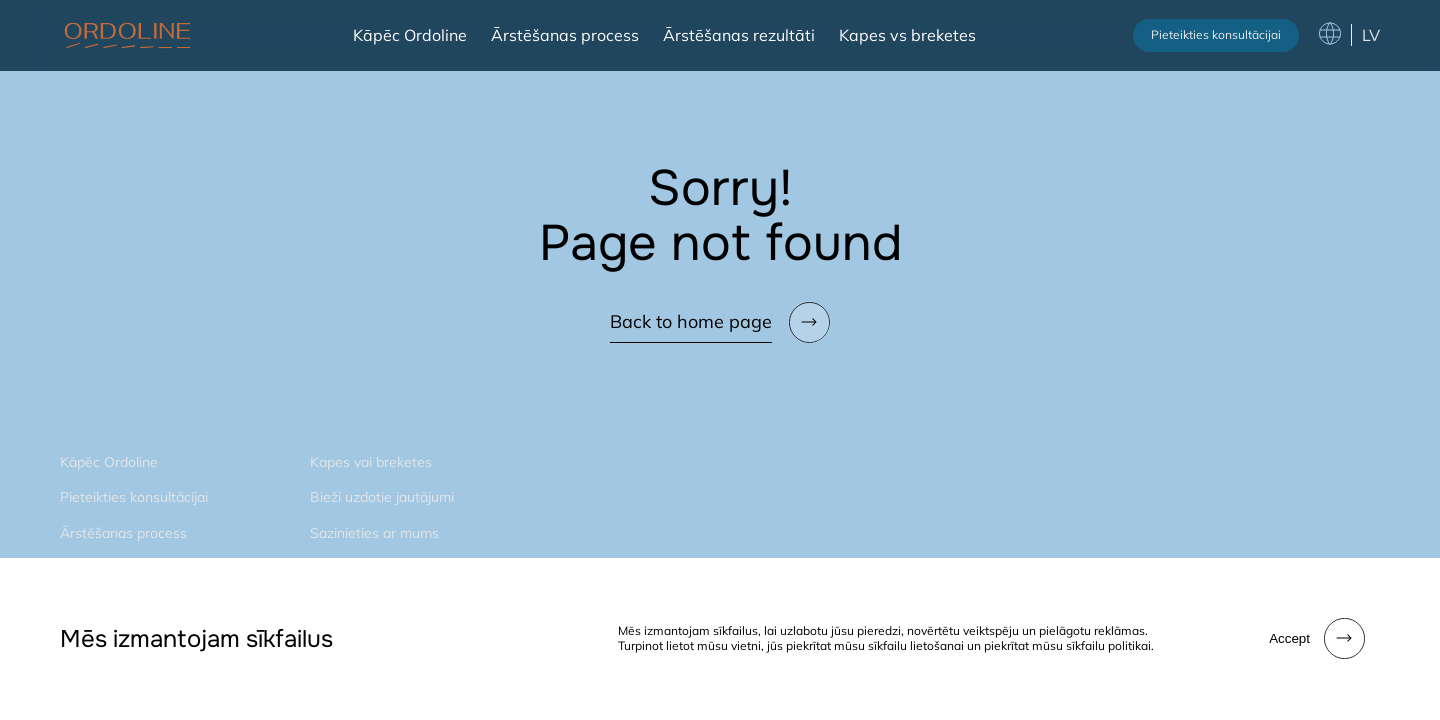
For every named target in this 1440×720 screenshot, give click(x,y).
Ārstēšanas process (565, 35)
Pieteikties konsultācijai (1216, 34)
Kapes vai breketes (371, 462)
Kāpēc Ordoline (410, 35)
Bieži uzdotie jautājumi (382, 497)
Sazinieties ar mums (374, 533)
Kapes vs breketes (907, 35)
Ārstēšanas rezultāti (739, 35)
